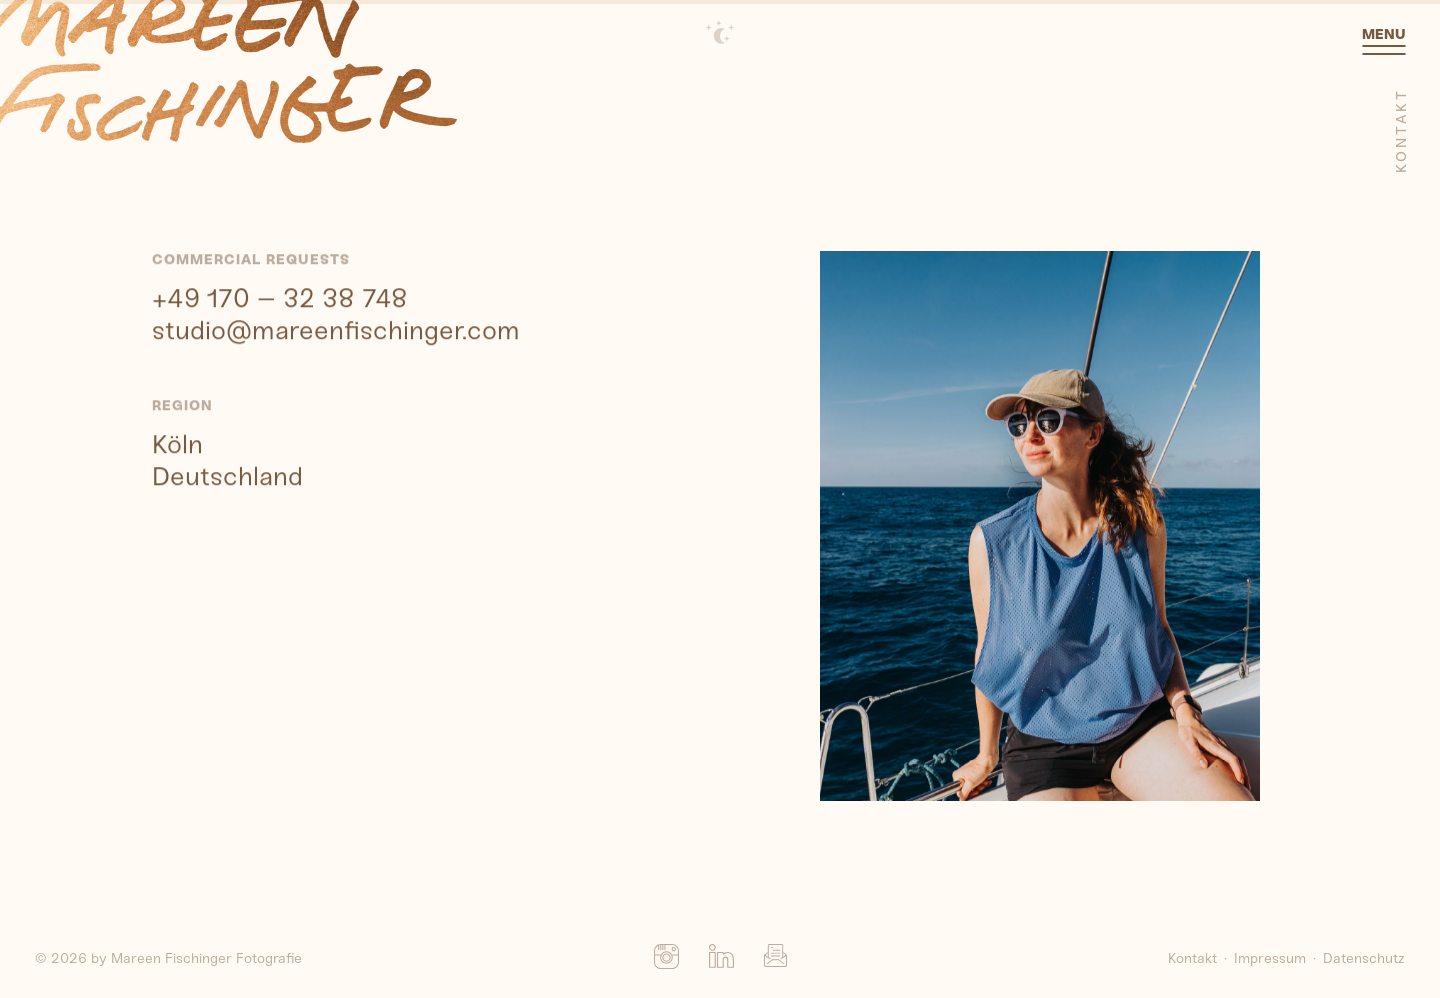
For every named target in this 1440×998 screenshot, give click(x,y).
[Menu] (1383, 48)
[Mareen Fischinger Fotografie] (228, 72)
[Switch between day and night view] (720, 32)
